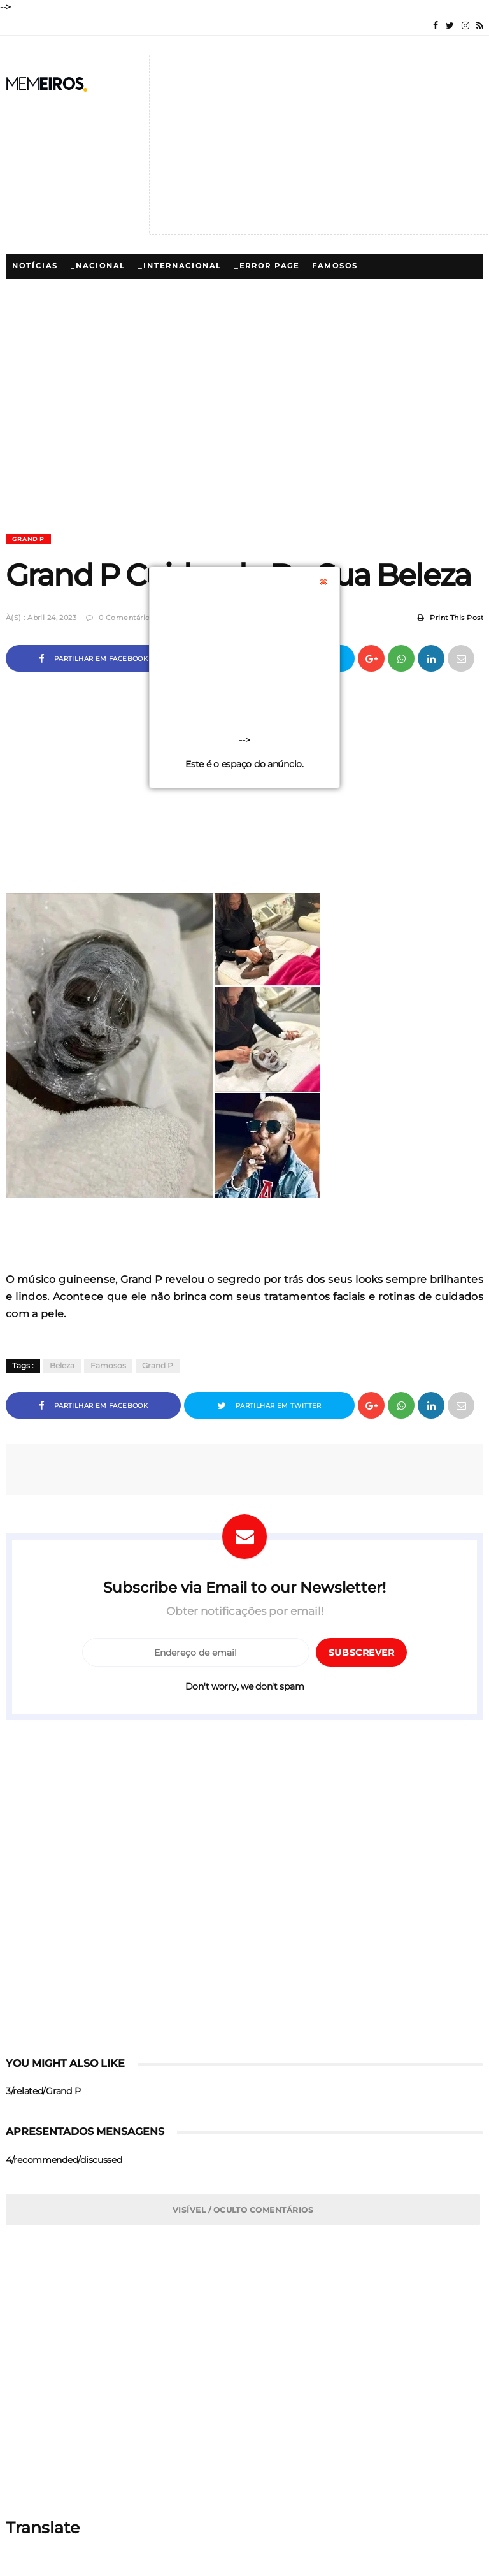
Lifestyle (377, 291)
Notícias (35, 266)
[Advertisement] (244, 445)
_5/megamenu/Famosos (71, 291)
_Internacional (180, 266)
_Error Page (266, 266)
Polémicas (171, 291)
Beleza (62, 1366)
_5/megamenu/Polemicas (275, 291)
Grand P (28, 539)
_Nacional (98, 266)
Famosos (335, 266)
